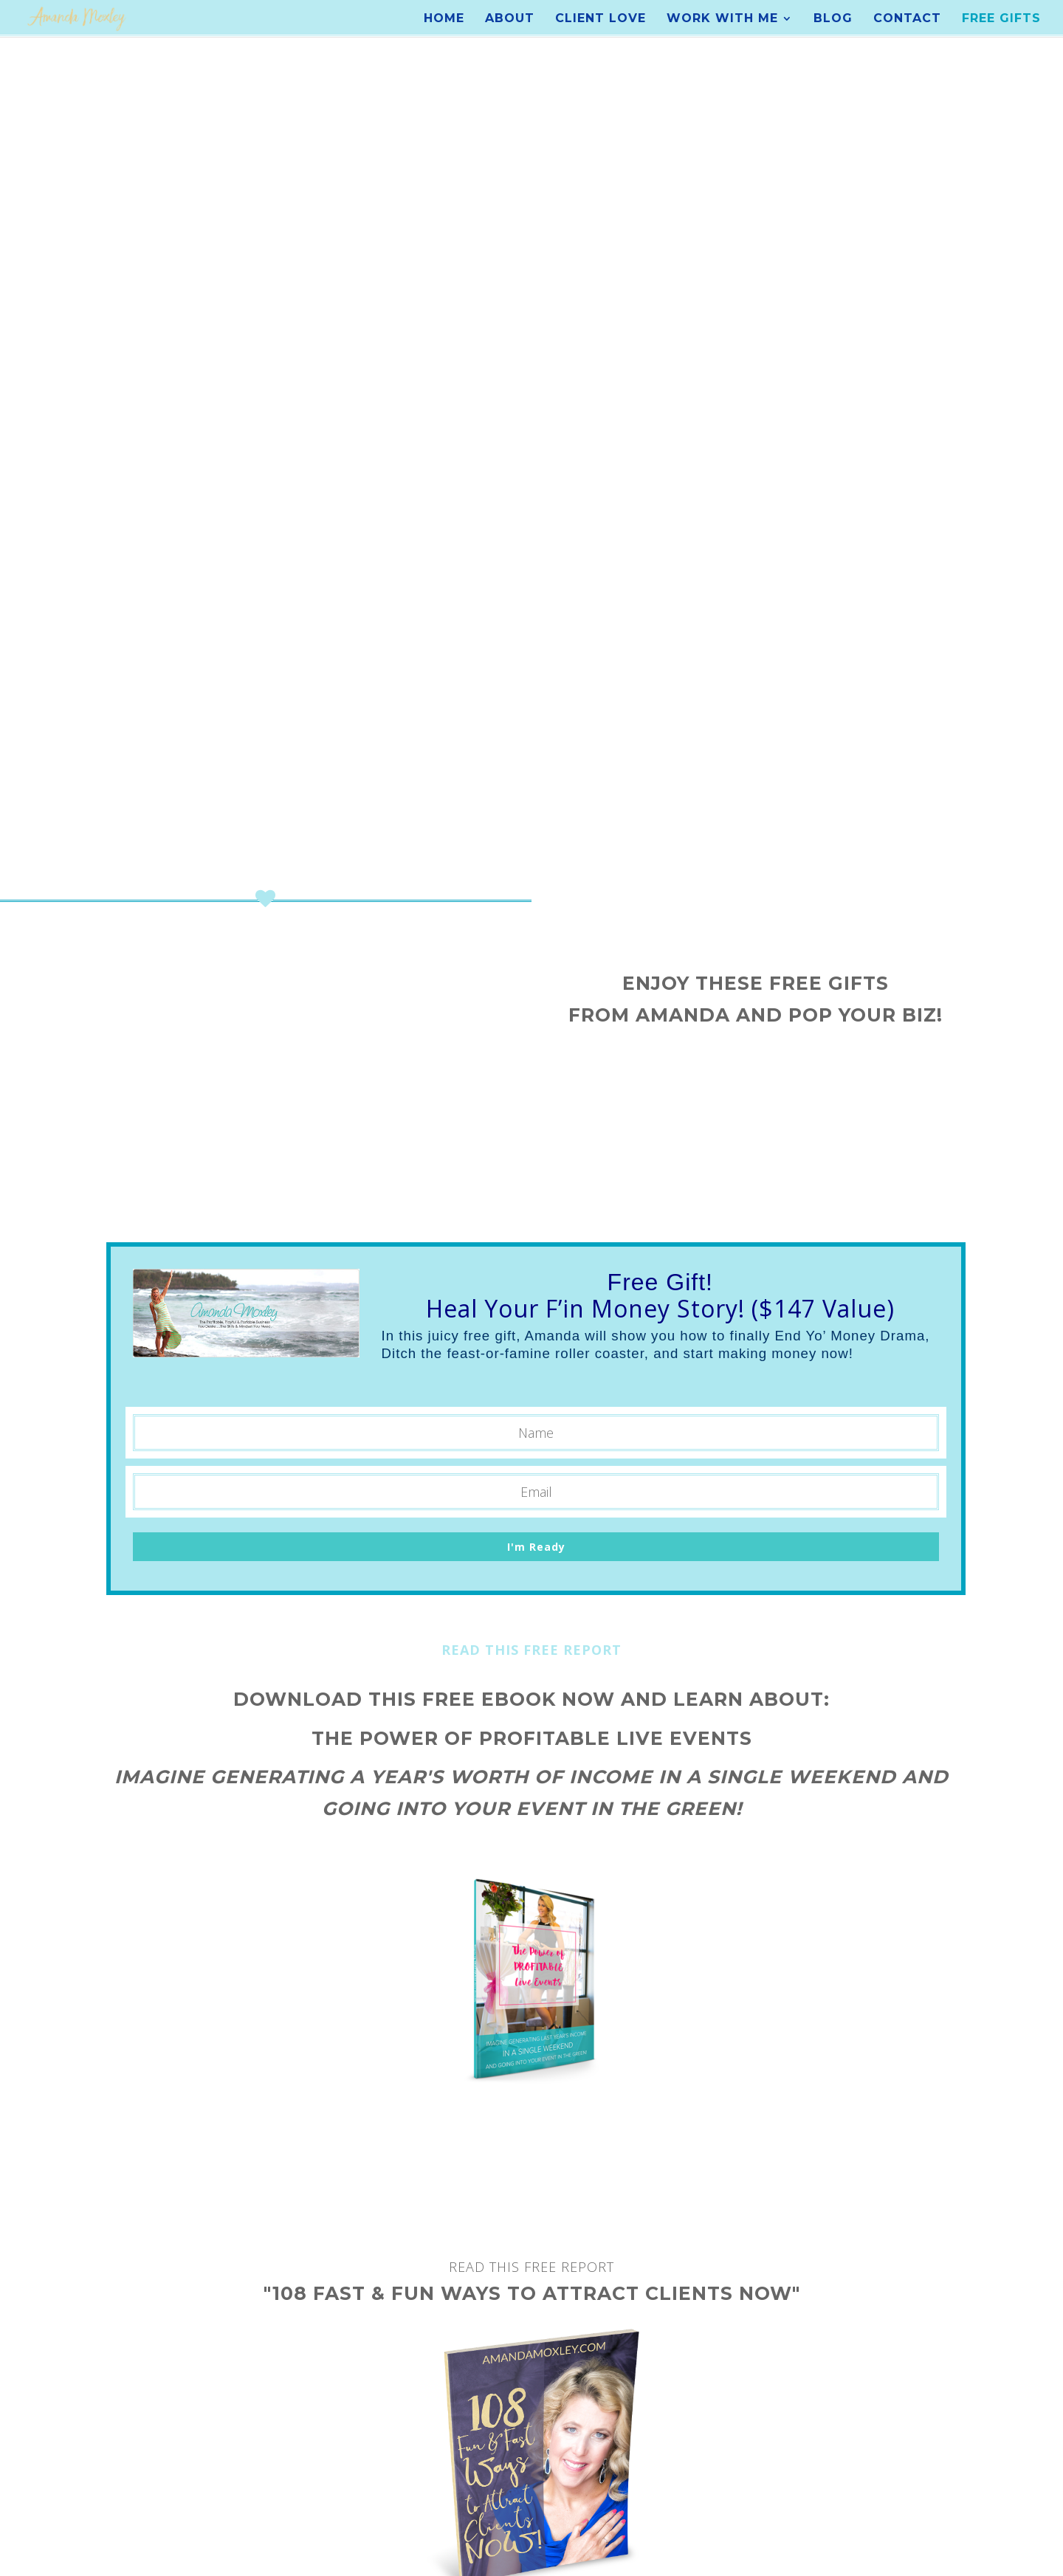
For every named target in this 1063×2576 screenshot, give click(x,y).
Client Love (600, 19)
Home (444, 19)
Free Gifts (1001, 19)
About (509, 19)
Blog (833, 19)
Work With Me (722, 19)
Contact (907, 19)
